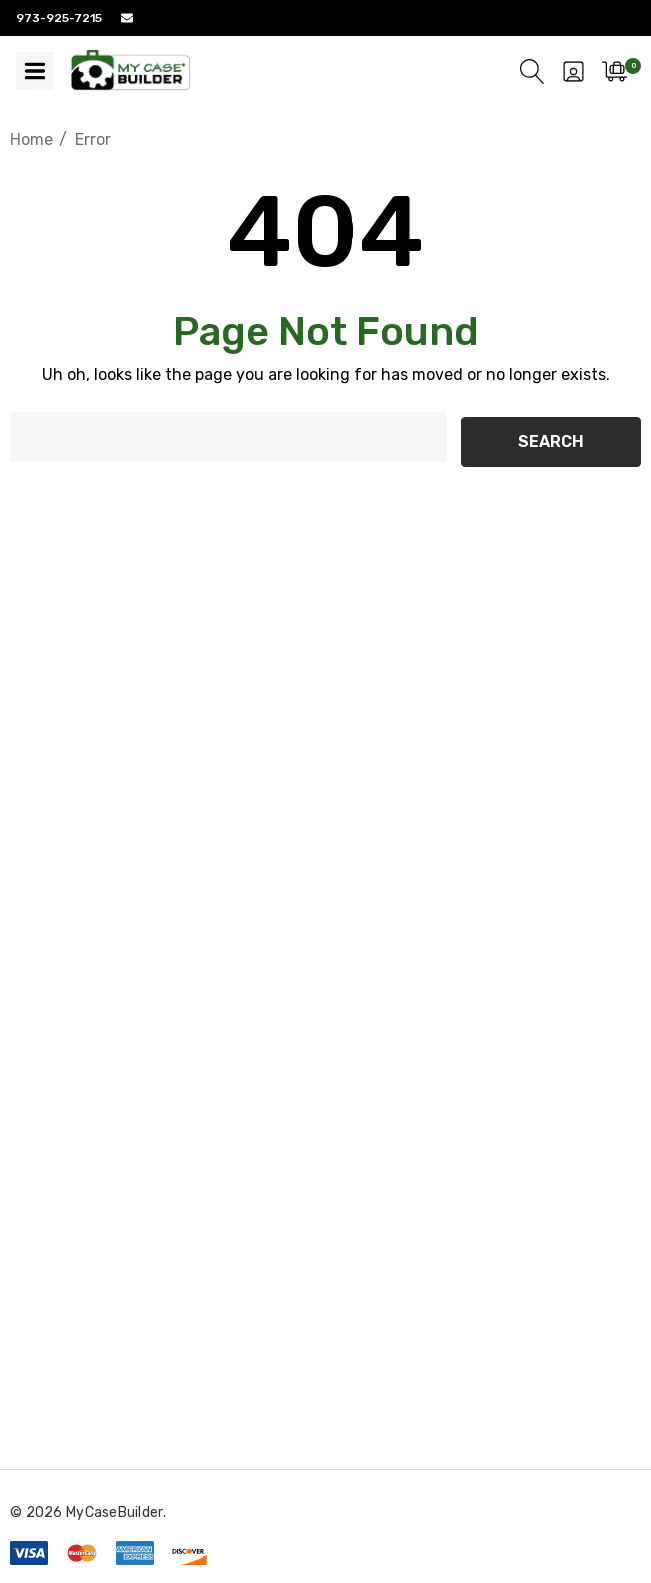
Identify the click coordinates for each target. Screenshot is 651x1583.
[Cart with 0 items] (614, 71)
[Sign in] (573, 71)
